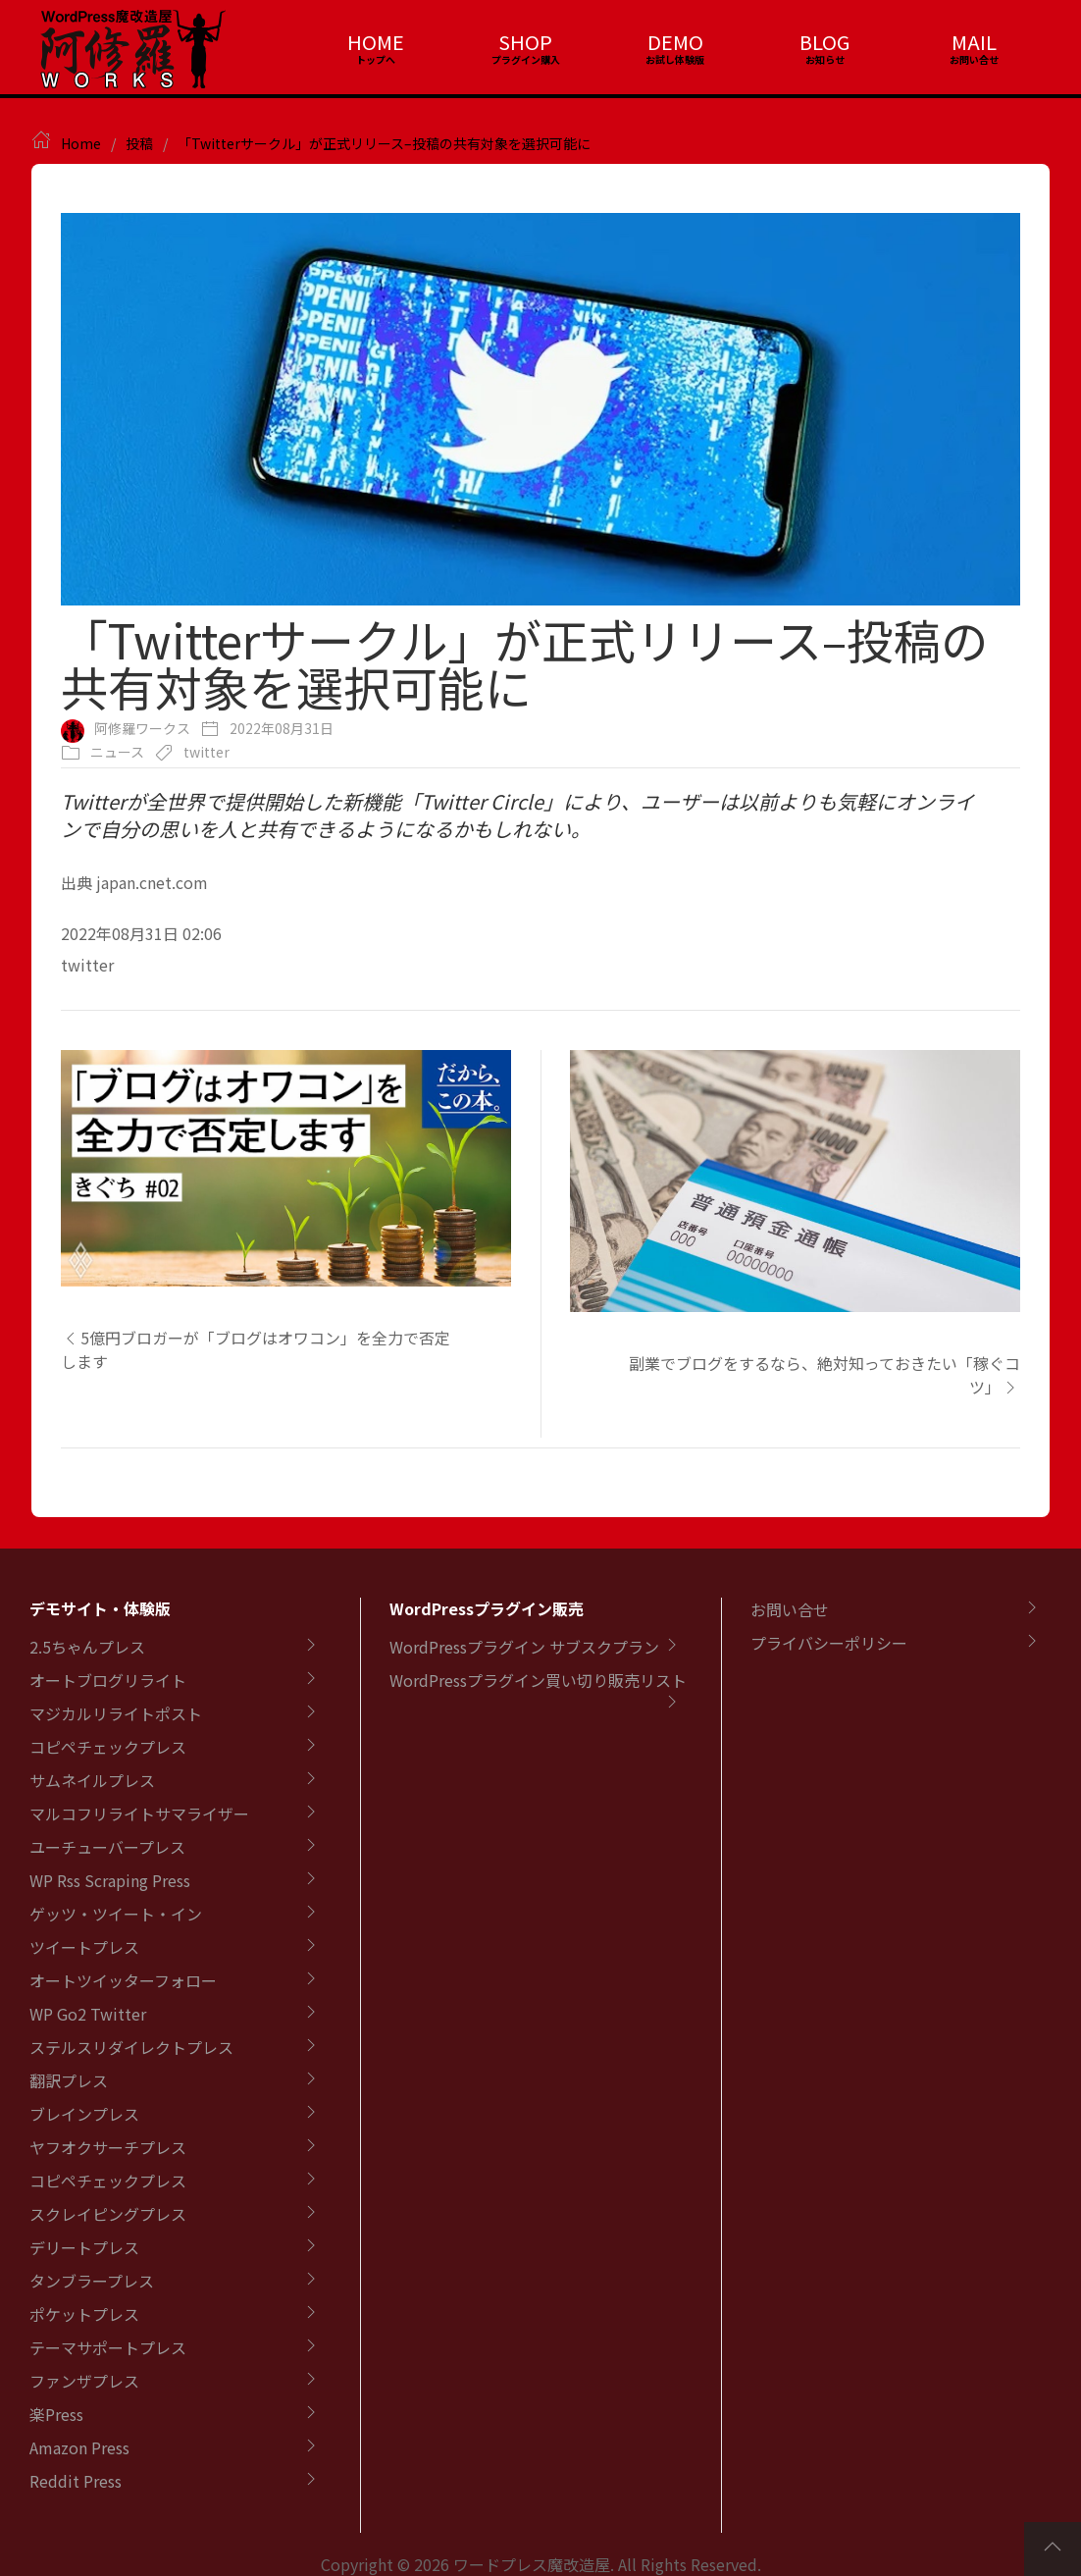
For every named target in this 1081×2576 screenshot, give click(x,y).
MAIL (974, 41)
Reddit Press (75, 2481)
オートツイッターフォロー (123, 1980)
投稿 (139, 143)
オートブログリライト (107, 1680)
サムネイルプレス (92, 1780)
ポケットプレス (84, 2314)
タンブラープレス (91, 2280)
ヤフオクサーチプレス (107, 2147)
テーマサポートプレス (107, 2347)
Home (81, 143)
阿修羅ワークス (142, 728)
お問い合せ (789, 1609)
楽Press (56, 2414)
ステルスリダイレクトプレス (131, 2047)
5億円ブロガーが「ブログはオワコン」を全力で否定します (255, 1349)
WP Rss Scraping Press (109, 1880)
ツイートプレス (84, 1947)
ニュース (117, 752)
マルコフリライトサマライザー (139, 1813)
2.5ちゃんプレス (87, 1646)
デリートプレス (84, 2247)
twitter (206, 752)
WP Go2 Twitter (87, 2013)
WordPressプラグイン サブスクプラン (524, 1646)
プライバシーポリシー (828, 1643)
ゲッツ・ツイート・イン (115, 1913)
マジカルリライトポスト (115, 1713)
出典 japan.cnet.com (134, 882)
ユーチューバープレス (107, 1847)
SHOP (525, 41)
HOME (375, 41)
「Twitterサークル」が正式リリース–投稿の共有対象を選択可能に (384, 143)
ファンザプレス (84, 2380)
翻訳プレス (68, 2080)
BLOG (824, 41)
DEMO (675, 41)
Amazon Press (79, 2447)
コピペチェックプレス (107, 1747)
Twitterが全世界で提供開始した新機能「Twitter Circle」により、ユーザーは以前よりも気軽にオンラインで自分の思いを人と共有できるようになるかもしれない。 (517, 815)
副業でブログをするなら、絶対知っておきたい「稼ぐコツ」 (824, 1374)
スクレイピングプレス (107, 2214)
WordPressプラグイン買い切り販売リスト (538, 1680)
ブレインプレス (84, 2114)
